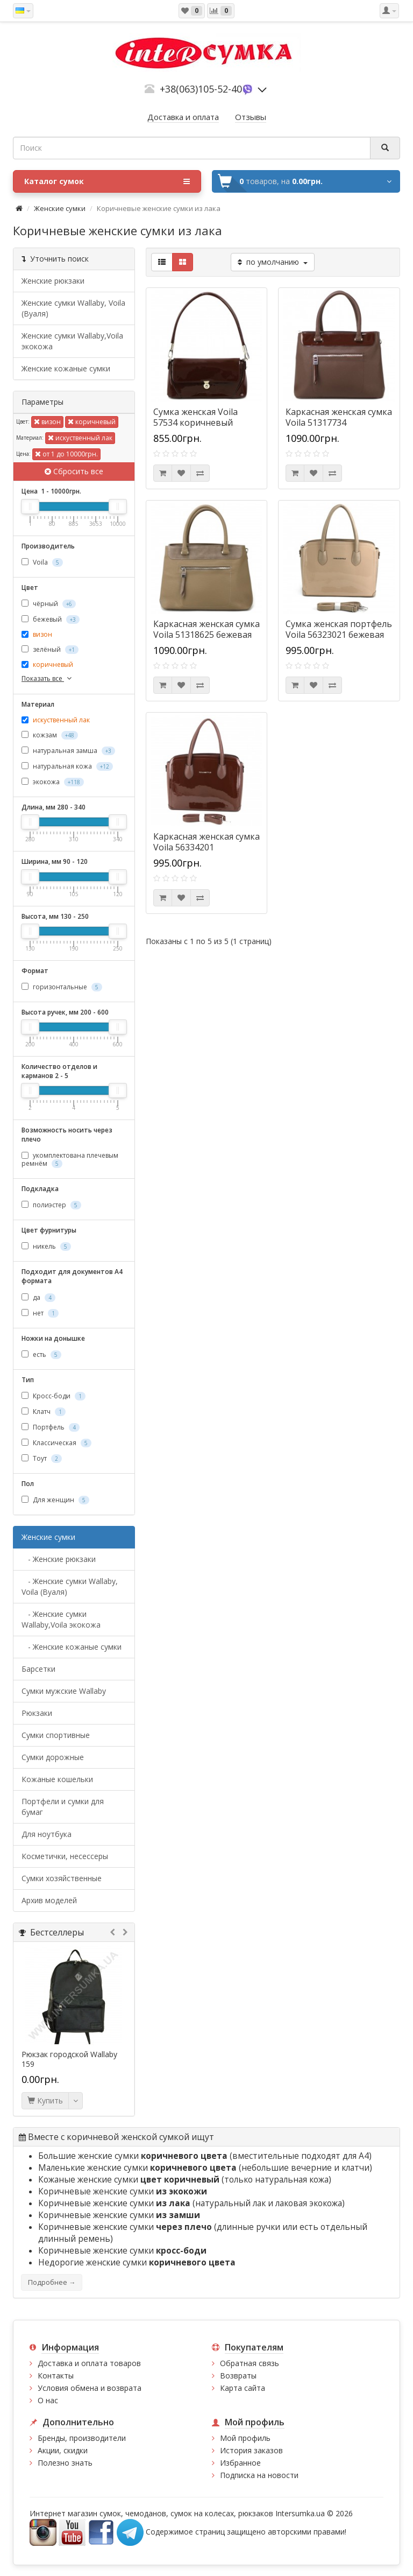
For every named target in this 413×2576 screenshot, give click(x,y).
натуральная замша (68, 750)
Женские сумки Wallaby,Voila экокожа (72, 340)
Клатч (44, 1411)
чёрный (49, 603)
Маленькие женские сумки (138, 2167)
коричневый (92, 421)
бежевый (51, 619)
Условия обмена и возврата (89, 2388)
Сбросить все (74, 471)
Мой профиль (245, 2438)
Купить (45, 2100)
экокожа (53, 781)
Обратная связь (249, 2363)
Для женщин (55, 1499)
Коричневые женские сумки (122, 2191)
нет (40, 1313)
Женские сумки (60, 208)
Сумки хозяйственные (62, 1878)
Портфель (51, 1427)
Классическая (56, 1442)
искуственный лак (80, 437)
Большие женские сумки (134, 2156)
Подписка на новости (259, 2475)
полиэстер (51, 1204)
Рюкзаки (37, 1713)
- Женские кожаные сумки (72, 1647)
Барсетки (38, 1669)
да (38, 1297)
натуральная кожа (67, 766)
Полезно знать (65, 2463)
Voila (42, 562)
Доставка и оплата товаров (89, 2363)
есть (41, 1354)
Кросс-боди (54, 1395)
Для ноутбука (47, 1834)
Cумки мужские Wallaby (64, 1691)
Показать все (48, 678)
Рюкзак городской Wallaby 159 (69, 2059)
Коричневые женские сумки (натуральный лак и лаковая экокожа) (191, 2203)
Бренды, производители (82, 2438)
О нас (48, 2400)
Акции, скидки (63, 2450)
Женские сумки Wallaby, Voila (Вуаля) (73, 308)
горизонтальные (62, 986)
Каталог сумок (107, 181)
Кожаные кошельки (57, 1779)
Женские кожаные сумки (66, 368)
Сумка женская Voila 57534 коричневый (195, 417)
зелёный (50, 649)
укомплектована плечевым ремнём (70, 1159)
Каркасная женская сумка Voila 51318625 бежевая (206, 629)
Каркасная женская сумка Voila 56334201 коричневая (206, 847)
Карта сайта (242, 2388)
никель (46, 1246)
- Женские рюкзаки (59, 1559)
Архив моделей (49, 1900)
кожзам (50, 735)
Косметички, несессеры (65, 1856)
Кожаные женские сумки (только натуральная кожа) (184, 2179)
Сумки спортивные (56, 1735)
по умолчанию (273, 262)
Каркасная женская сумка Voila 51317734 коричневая (339, 422)
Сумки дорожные (53, 1757)
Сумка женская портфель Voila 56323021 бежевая (339, 629)
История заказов (251, 2450)
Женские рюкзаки (53, 281)
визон (47, 421)
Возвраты (238, 2375)
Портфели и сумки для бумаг (63, 1806)
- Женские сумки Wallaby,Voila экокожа (61, 1619)
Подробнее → (51, 2282)
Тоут (42, 1458)
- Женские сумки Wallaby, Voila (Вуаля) (70, 1586)
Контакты (56, 2375)
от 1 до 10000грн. (66, 454)
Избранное (240, 2463)
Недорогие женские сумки (137, 2262)
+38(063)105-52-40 (201, 88)
